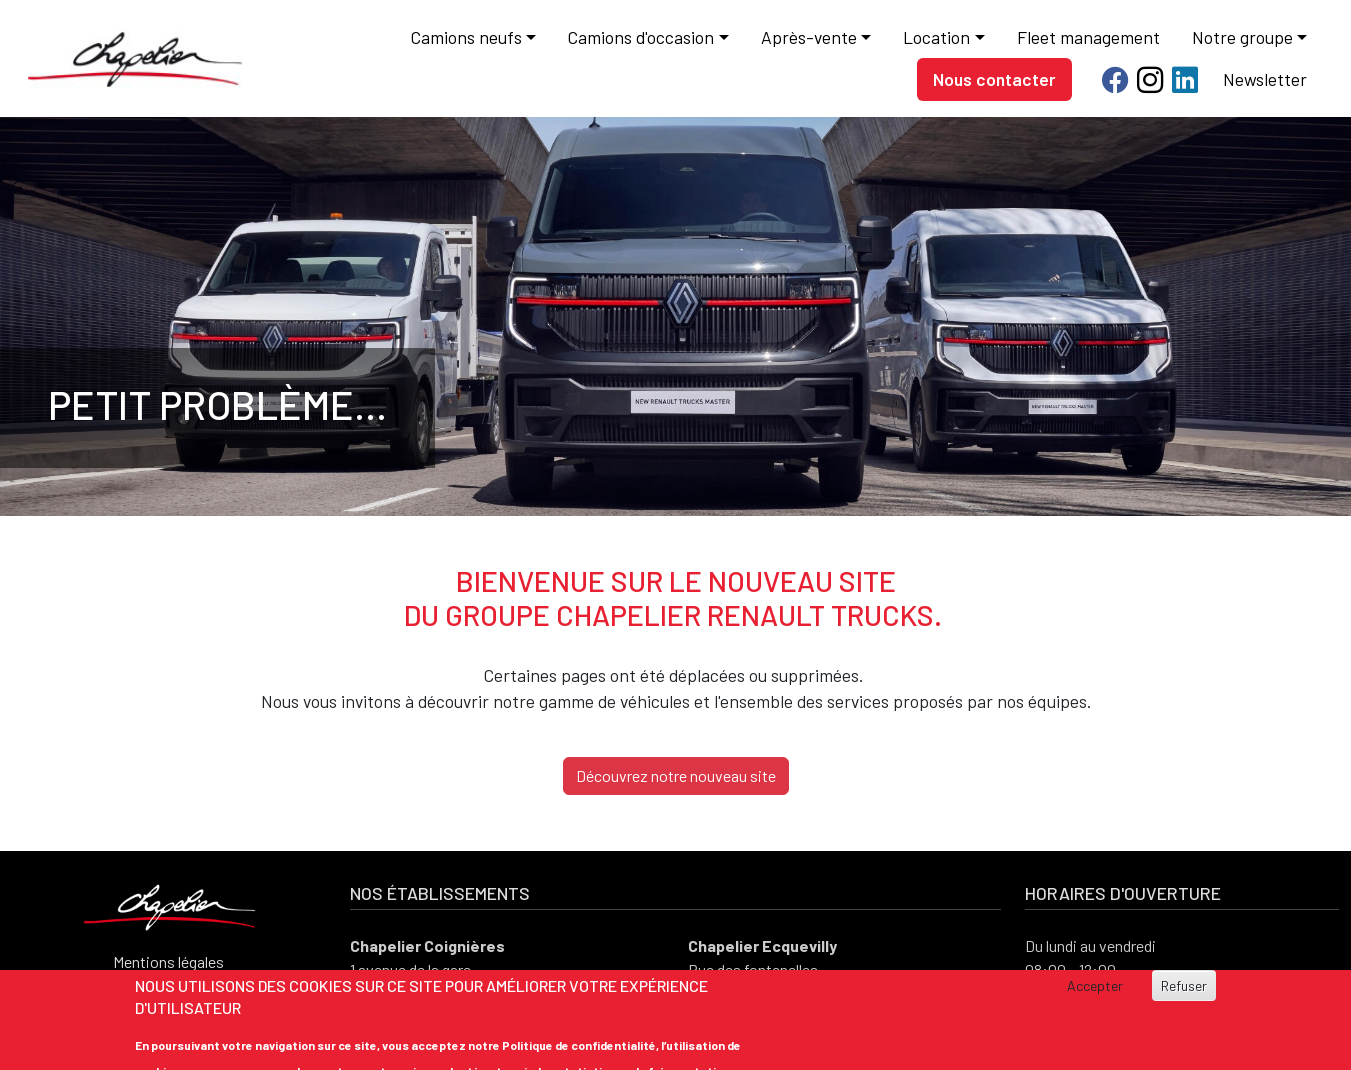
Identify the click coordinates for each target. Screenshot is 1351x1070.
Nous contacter (994, 79)
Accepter (1095, 986)
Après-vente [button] (809, 37)
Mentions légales (168, 961)
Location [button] (936, 37)
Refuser (1184, 986)
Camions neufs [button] (466, 37)
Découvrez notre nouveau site (676, 775)
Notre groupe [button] (1242, 37)
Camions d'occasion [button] (641, 37)
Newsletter (1265, 79)
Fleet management (1088, 37)
